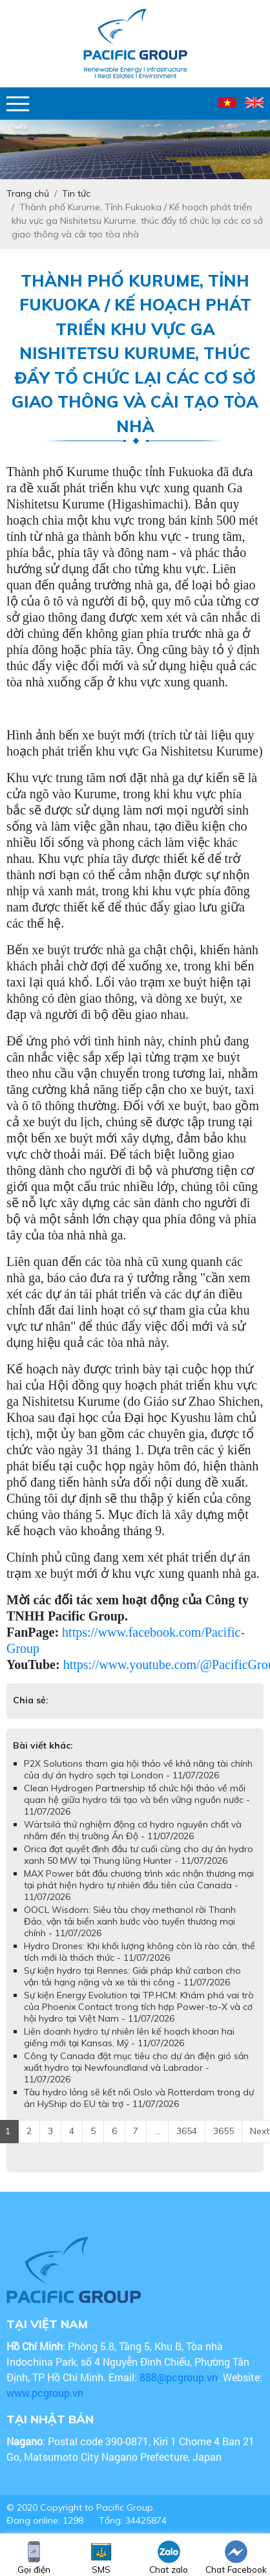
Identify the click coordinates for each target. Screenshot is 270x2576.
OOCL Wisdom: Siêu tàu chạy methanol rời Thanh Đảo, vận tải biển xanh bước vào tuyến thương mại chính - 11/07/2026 (130, 1921)
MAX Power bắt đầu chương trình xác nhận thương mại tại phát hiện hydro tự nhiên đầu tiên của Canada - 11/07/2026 (139, 1885)
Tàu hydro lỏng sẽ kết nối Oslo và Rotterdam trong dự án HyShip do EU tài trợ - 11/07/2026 (139, 2098)
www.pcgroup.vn (46, 2392)
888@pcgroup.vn (179, 2377)
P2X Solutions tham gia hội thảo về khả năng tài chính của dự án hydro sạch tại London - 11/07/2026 (138, 1769)
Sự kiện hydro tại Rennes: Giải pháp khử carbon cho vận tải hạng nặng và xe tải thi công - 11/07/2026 (132, 1976)
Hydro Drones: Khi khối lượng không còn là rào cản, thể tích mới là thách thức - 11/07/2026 (139, 1951)
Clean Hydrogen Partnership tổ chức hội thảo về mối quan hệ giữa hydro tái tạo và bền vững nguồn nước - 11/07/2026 (137, 1799)
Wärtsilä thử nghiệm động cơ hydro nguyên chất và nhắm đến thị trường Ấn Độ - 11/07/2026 (133, 1830)
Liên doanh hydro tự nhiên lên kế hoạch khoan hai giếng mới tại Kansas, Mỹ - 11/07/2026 (129, 2037)
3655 (223, 2131)
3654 (186, 2131)
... (157, 2131)
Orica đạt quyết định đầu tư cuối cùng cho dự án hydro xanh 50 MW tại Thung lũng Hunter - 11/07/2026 (138, 1854)
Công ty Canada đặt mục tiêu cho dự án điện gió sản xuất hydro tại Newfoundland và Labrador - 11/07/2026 (136, 2067)
